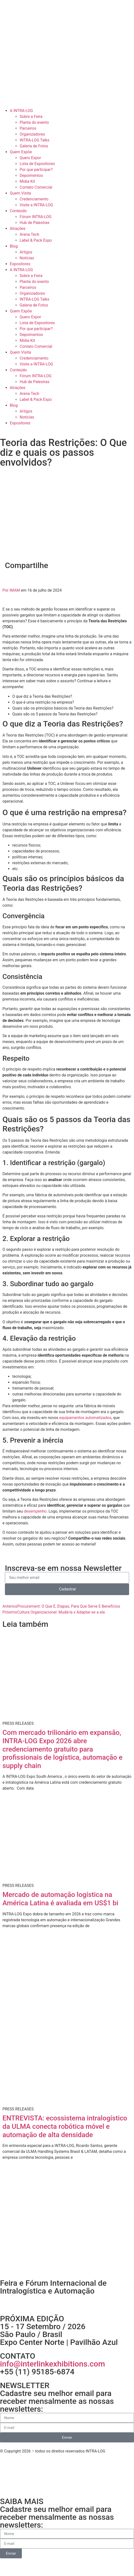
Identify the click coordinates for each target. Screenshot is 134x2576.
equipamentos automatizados (85, 1417)
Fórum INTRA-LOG (36, 216)
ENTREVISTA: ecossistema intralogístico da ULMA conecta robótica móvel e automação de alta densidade (64, 2126)
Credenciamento (34, 199)
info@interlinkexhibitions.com (52, 2363)
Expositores (20, 264)
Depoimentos (31, 175)
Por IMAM (11, 590)
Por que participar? (36, 169)
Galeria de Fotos (34, 146)
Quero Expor (30, 157)
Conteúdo (18, 211)
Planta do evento (34, 122)
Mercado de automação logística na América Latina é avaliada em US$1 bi (60, 1899)
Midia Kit (27, 181)
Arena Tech (29, 234)
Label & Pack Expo (36, 240)
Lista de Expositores (37, 163)
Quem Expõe (21, 152)
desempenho (35, 1511)
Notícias (27, 258)
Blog (14, 246)
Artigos (26, 252)
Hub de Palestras (34, 222)
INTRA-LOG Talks (34, 140)
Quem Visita (20, 193)
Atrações (18, 228)
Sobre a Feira (31, 116)
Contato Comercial (36, 187)
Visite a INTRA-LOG (36, 205)
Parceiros (28, 128)
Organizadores (32, 134)
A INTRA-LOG (21, 110)
